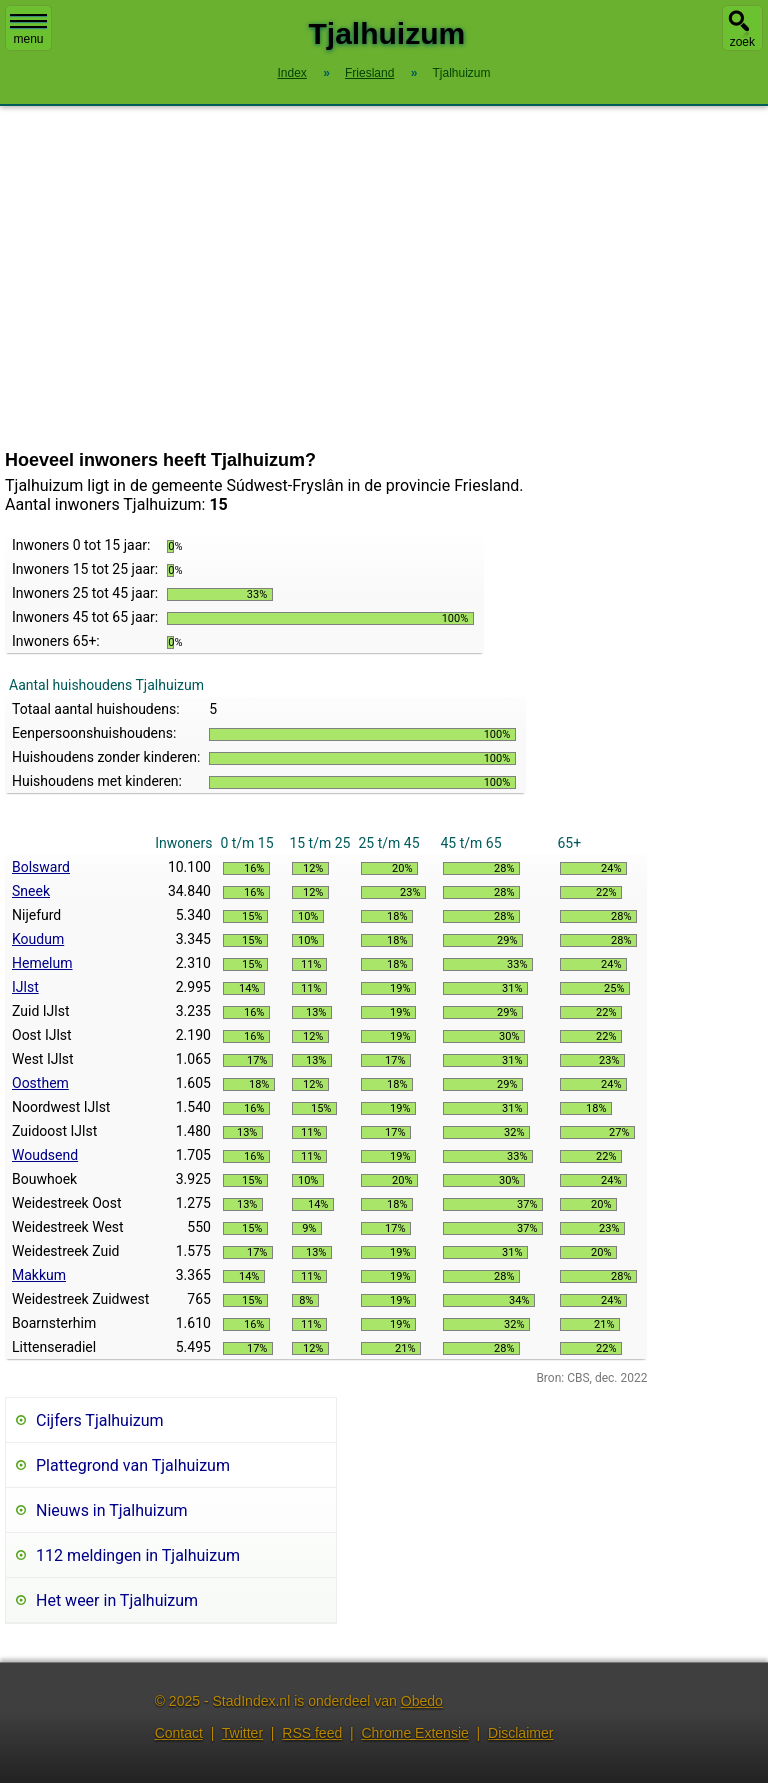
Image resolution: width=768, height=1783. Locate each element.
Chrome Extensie (414, 1733)
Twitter (242, 1733)
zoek (742, 42)
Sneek (31, 891)
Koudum (38, 939)
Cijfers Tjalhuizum (100, 1420)
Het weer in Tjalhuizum (117, 1600)
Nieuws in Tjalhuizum (112, 1510)
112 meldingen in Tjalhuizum (138, 1555)
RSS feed (312, 1733)
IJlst (25, 987)
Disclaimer (520, 1733)
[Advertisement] (384, 278)
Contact (179, 1733)
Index (291, 73)
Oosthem (40, 1083)
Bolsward (41, 867)
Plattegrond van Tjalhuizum (133, 1465)
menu (28, 30)
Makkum (39, 1275)
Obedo (422, 1701)
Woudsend (45, 1155)
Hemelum (42, 963)
